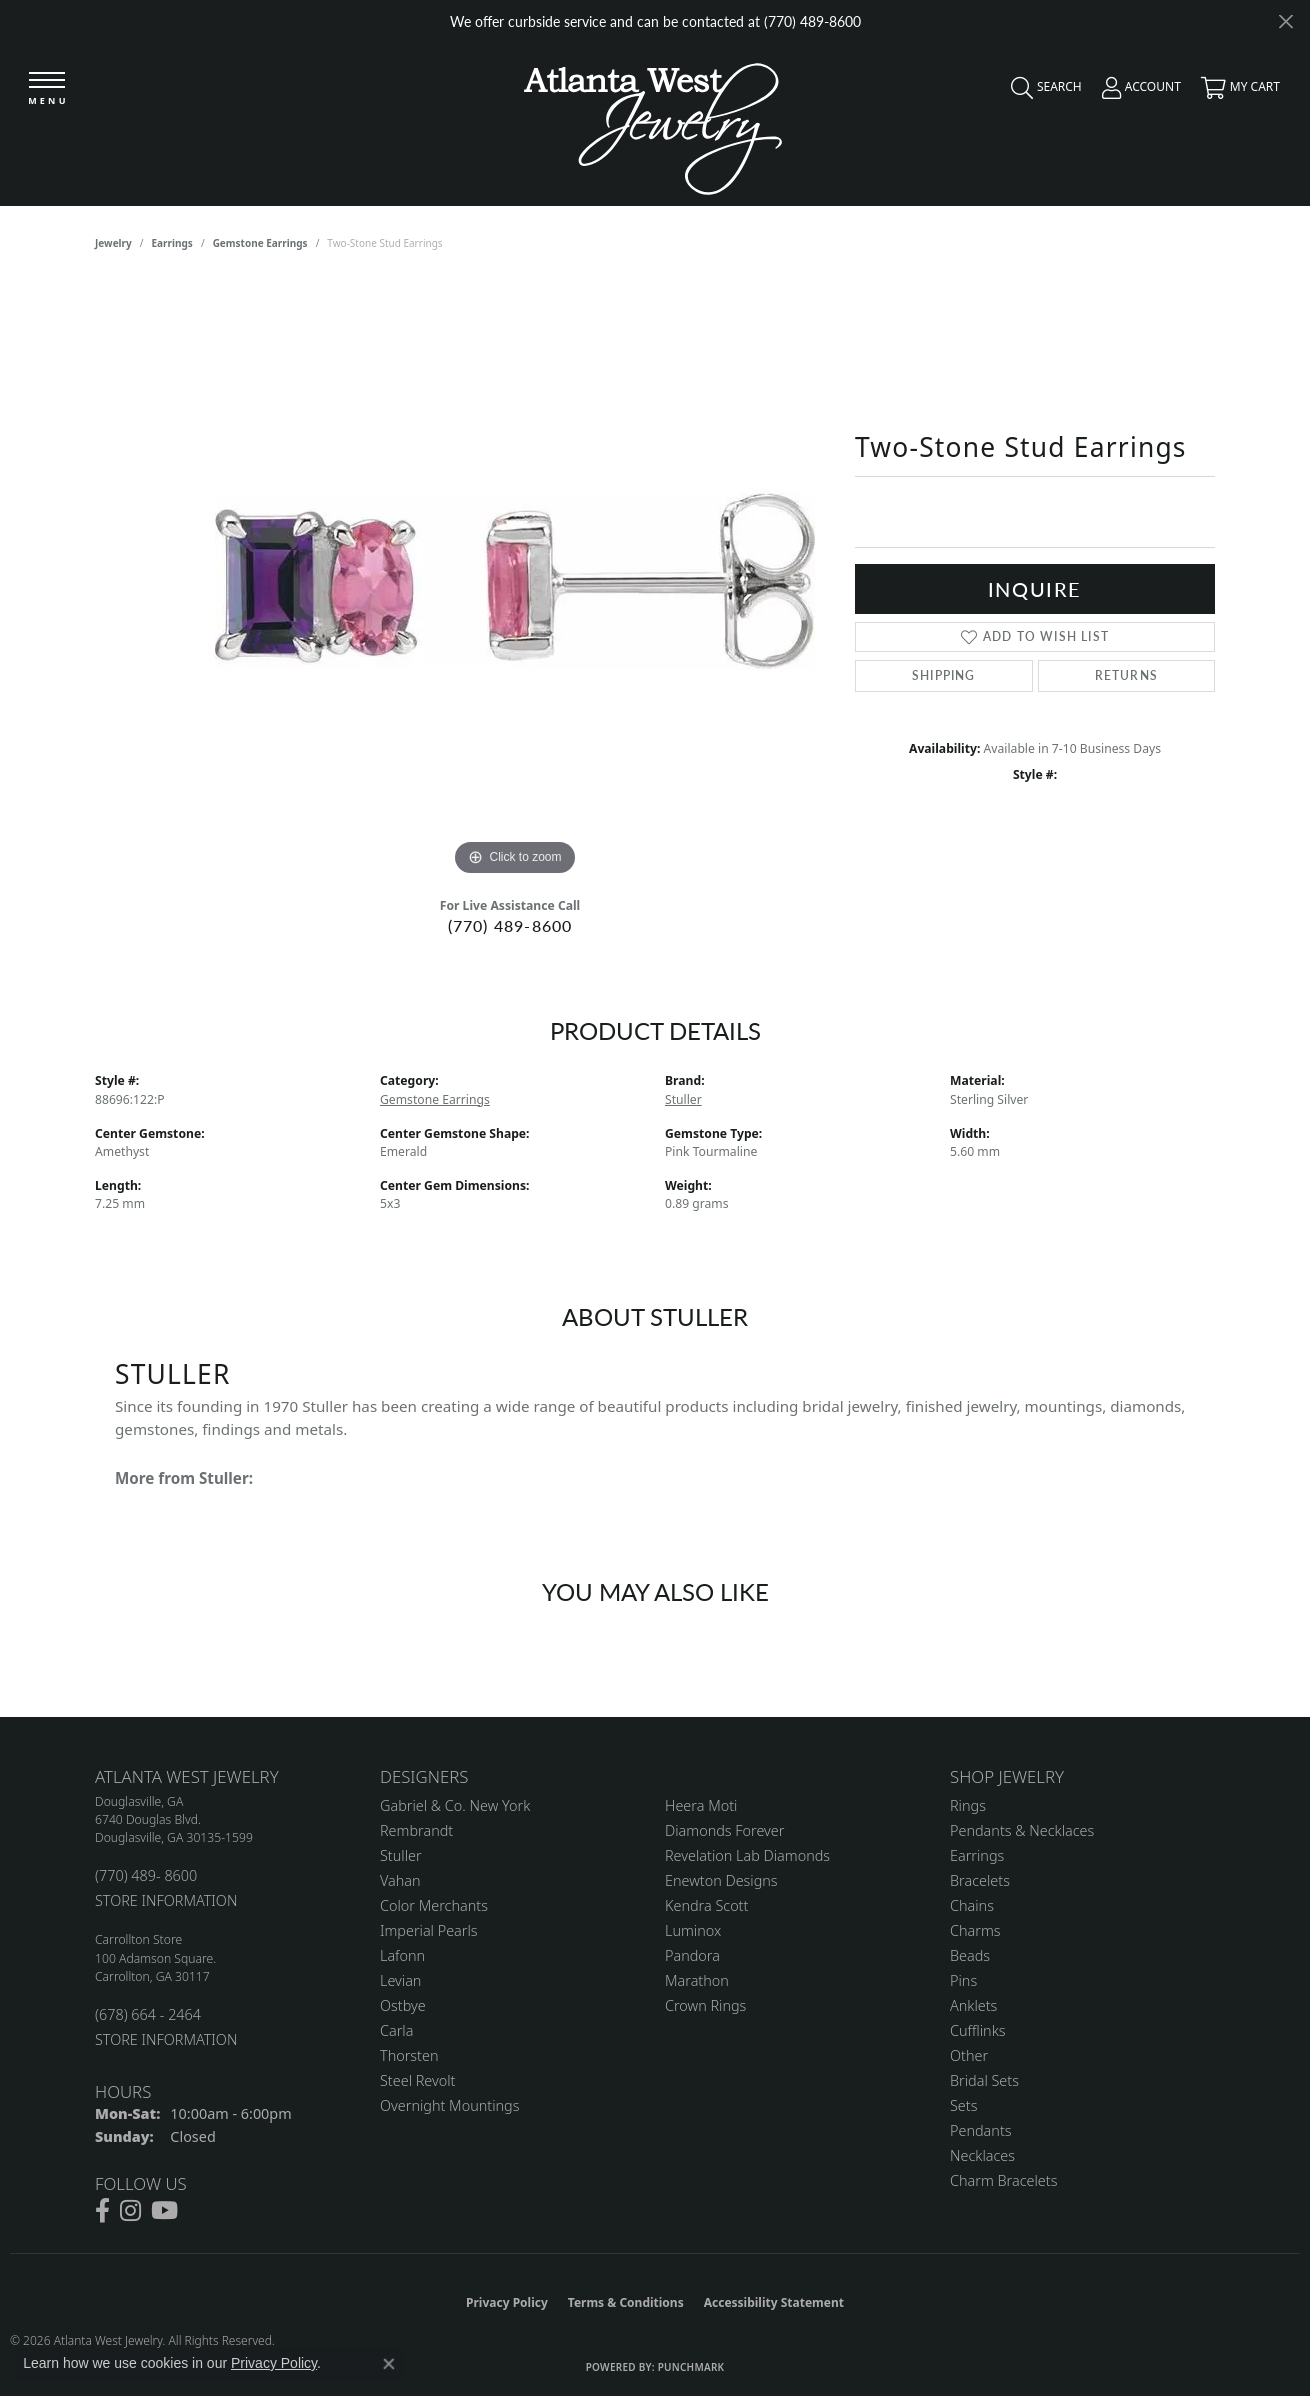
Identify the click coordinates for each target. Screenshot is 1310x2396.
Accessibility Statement (774, 2302)
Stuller (683, 1099)
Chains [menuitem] (972, 1905)
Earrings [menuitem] (977, 1855)
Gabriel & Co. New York (455, 1805)
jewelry (113, 243)
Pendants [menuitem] (981, 2130)
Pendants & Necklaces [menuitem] (1022, 1830)
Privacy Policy (507, 2302)
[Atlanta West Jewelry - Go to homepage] (653, 124)
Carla (396, 2030)
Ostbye (403, 2005)
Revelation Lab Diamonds (747, 1855)
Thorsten (409, 2055)
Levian (400, 1980)
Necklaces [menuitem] (982, 2155)
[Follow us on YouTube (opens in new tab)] (164, 2211)
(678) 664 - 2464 (148, 2014)
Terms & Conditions (626, 2302)
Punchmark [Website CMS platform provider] (691, 2367)
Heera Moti (701, 1805)
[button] (1041, 92)
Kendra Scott (706, 1905)
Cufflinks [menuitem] (978, 2030)
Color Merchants (434, 1905)
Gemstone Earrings (260, 243)
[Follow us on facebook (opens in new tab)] (102, 2211)
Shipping (944, 675)
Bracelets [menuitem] (980, 1880)
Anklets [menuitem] (973, 2005)
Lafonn (402, 1955)
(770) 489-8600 (510, 925)
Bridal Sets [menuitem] (984, 2080)
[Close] (1285, 21)
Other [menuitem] (969, 2055)
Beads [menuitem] (970, 1955)
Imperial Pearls (429, 1930)
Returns (1126, 675)
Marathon (697, 1980)
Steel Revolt (417, 2080)
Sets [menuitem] (963, 2105)
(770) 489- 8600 (146, 1875)
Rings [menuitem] (968, 1805)
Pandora (692, 1955)
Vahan (400, 1880)
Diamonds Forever (724, 1830)
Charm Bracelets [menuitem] (1003, 2180)
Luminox (693, 1930)
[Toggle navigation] (47, 89)
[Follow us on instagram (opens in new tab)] (130, 2211)
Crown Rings (705, 2005)
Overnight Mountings (449, 2105)
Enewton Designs (721, 1880)
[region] (515, 581)
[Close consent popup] (389, 2364)
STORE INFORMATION (166, 1900)
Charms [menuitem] (975, 1930)
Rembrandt (416, 1830)
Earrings (172, 243)
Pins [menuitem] (963, 1980)
